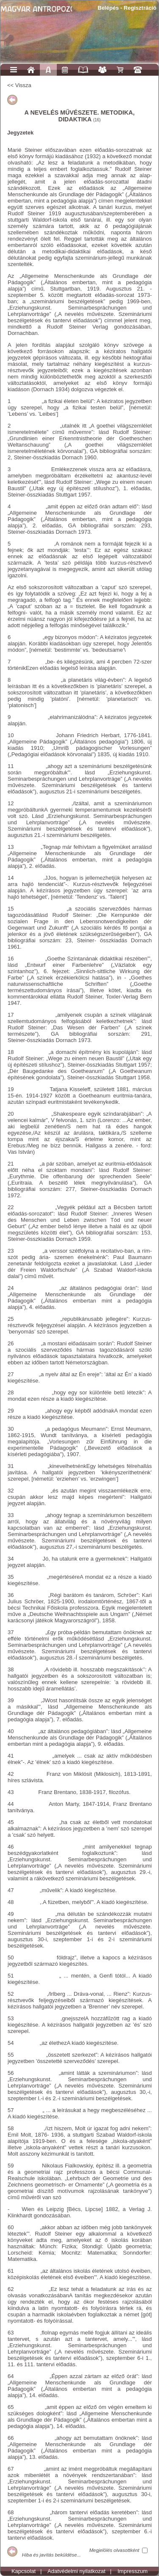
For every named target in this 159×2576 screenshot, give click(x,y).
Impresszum (132, 2571)
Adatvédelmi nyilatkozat (76, 2571)
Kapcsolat (23, 2571)
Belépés (108, 8)
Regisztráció (140, 8)
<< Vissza (19, 85)
